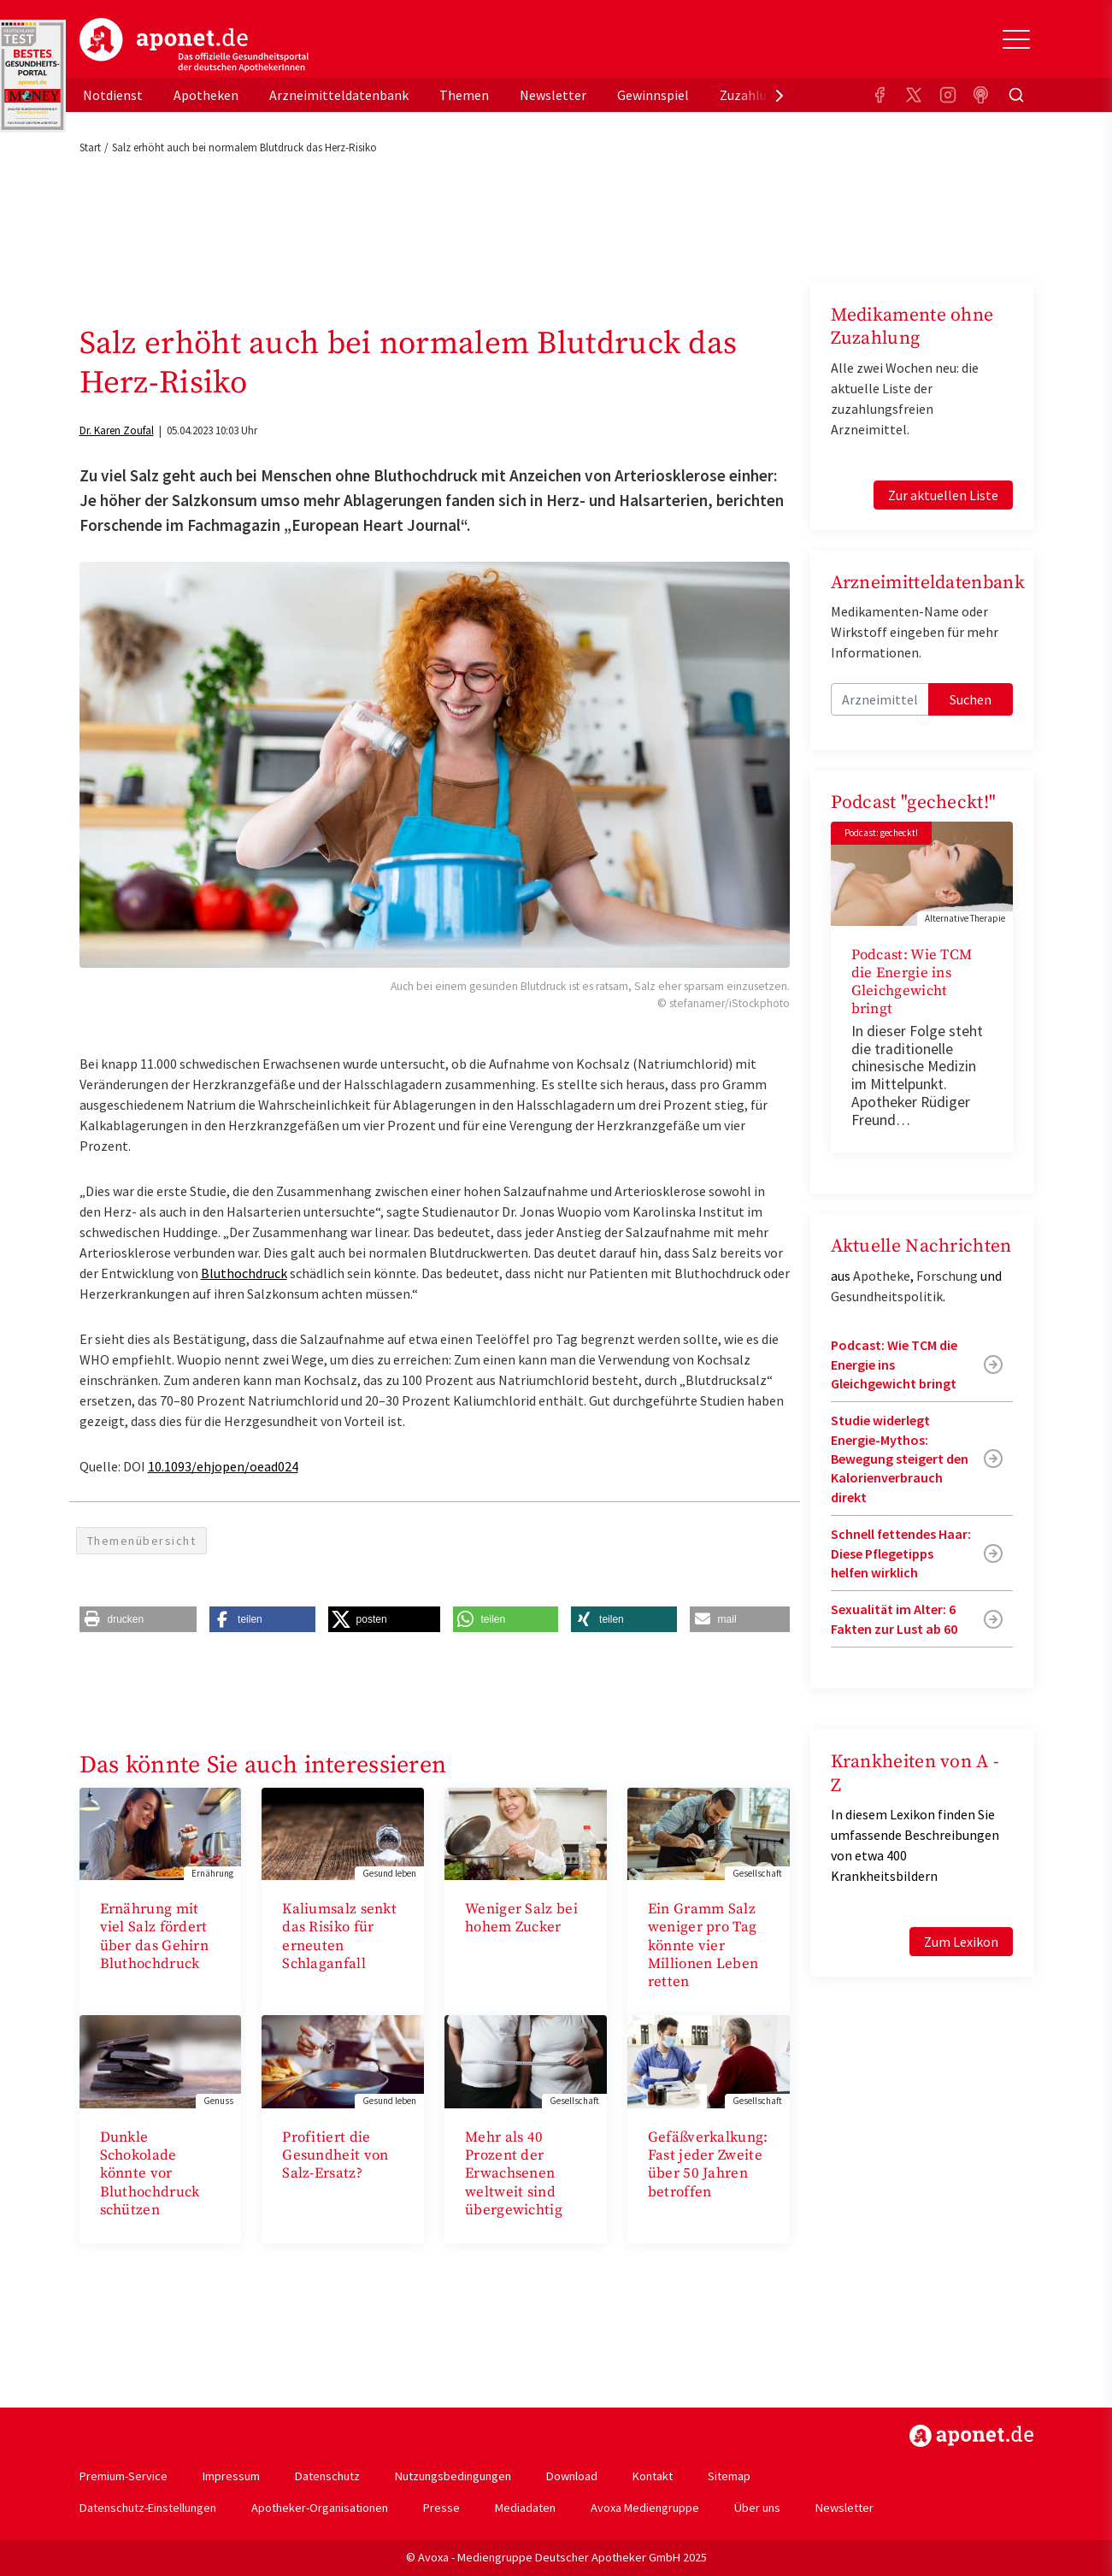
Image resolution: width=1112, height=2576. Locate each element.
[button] (138, 1619)
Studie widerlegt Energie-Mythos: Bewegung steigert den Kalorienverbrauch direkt (899, 1459)
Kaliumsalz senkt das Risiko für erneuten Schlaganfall (339, 1936)
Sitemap (729, 2476)
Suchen (970, 699)
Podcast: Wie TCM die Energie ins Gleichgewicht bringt (912, 982)
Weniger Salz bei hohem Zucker (521, 1918)
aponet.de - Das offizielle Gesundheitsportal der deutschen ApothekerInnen (194, 45)
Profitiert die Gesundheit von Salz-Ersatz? (335, 2156)
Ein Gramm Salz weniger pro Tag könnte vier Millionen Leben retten (703, 1945)
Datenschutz (327, 2476)
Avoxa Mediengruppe (645, 2507)
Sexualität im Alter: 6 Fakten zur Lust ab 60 (894, 1618)
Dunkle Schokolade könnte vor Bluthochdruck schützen (150, 2173)
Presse (441, 2507)
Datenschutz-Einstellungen (147, 2507)
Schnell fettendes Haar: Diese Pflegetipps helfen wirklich (901, 1553)
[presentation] (779, 95)
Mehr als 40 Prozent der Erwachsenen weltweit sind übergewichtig (513, 2173)
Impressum (231, 2476)
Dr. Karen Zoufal (116, 430)
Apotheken (206, 94)
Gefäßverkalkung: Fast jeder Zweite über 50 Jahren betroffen (708, 2165)
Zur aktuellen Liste (943, 495)
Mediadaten (525, 2507)
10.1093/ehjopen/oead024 (223, 1466)
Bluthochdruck (244, 1273)
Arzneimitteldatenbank (339, 94)
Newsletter (553, 94)
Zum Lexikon (961, 1941)
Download (571, 2476)
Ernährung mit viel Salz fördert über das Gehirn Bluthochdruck (154, 1936)
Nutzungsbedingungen (453, 2476)
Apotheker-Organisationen (319, 2507)
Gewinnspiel (653, 94)
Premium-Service (123, 2476)
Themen (464, 94)
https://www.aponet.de (971, 2436)
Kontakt (652, 2476)
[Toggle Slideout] (1016, 39)
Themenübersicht (142, 1540)
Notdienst (113, 94)
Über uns (757, 2507)
